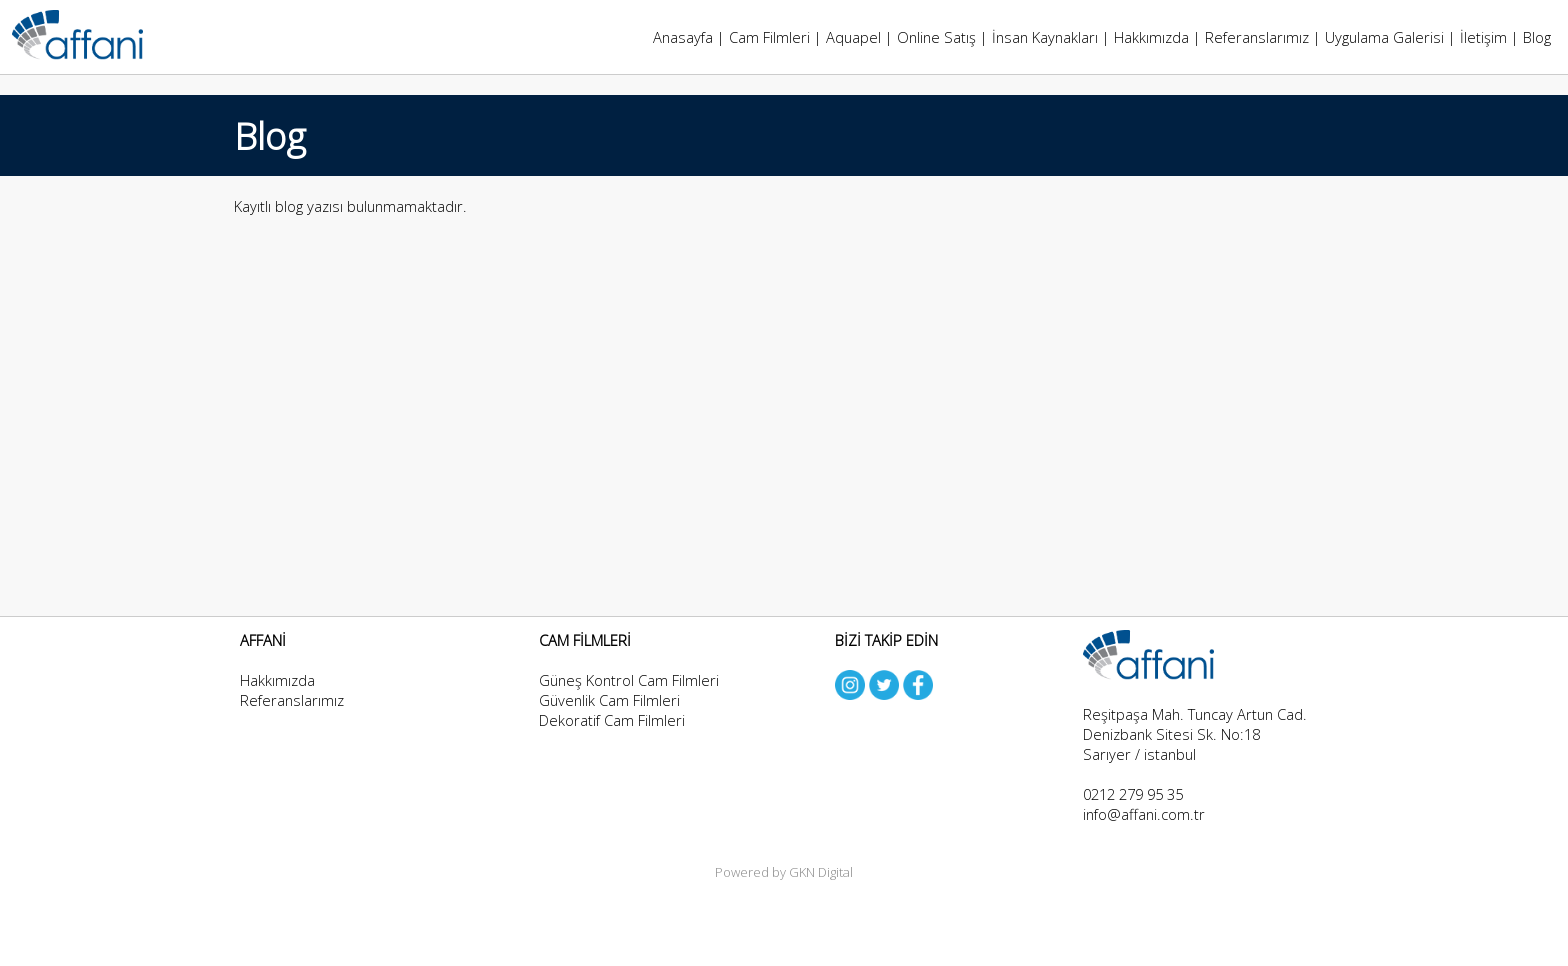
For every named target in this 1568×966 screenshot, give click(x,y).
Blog (1537, 37)
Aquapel (853, 37)
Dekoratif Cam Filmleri (612, 720)
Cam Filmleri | (777, 37)
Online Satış (936, 37)
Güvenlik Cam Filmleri (609, 700)
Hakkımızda (1151, 37)
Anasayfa (683, 37)
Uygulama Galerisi (1384, 37)
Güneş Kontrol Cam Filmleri (629, 680)
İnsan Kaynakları (1045, 37)
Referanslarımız (1257, 37)
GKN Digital (821, 872)
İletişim (1483, 37)
